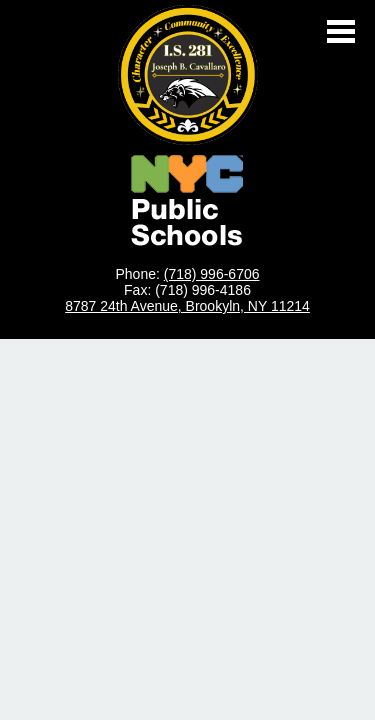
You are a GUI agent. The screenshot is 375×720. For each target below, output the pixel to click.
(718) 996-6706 (212, 274)
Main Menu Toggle (341, 31)
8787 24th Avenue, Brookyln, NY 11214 (187, 306)
